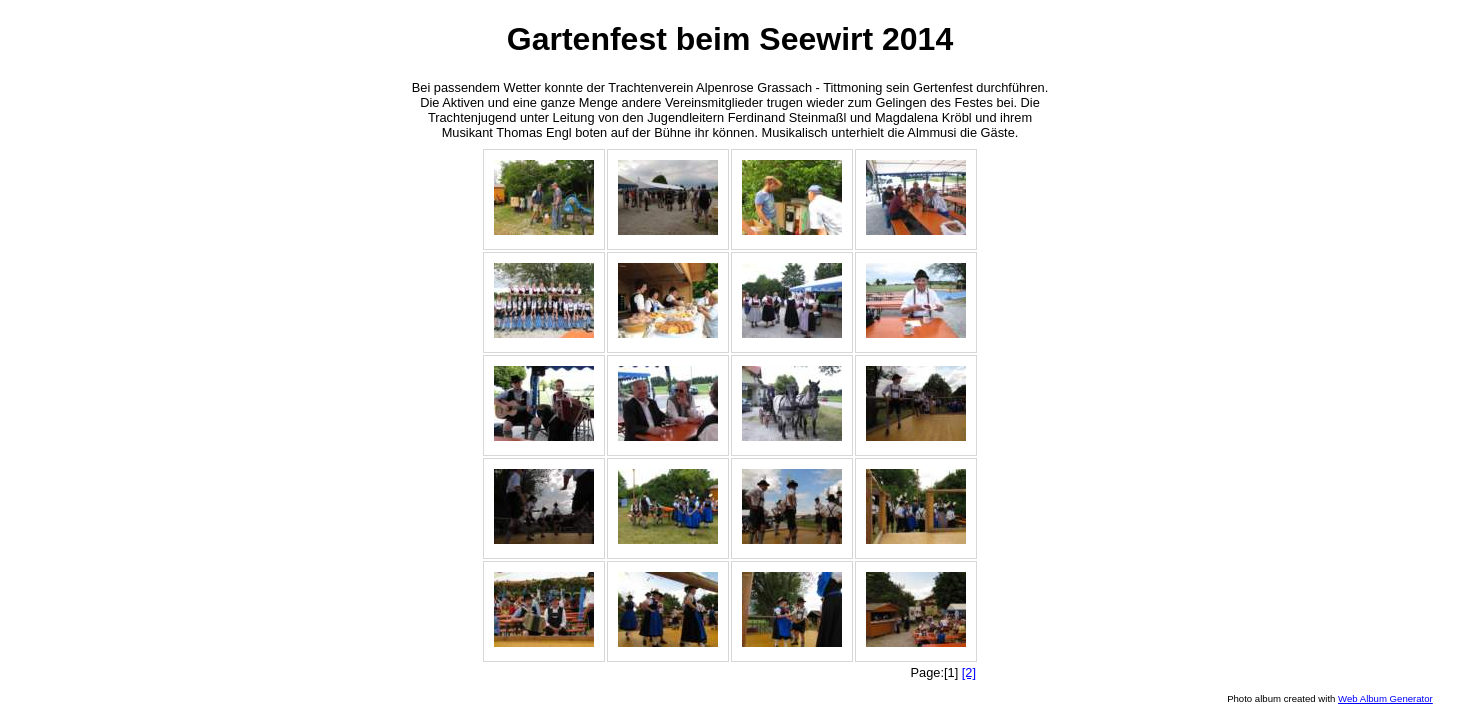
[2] (969, 672)
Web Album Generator (1385, 698)
